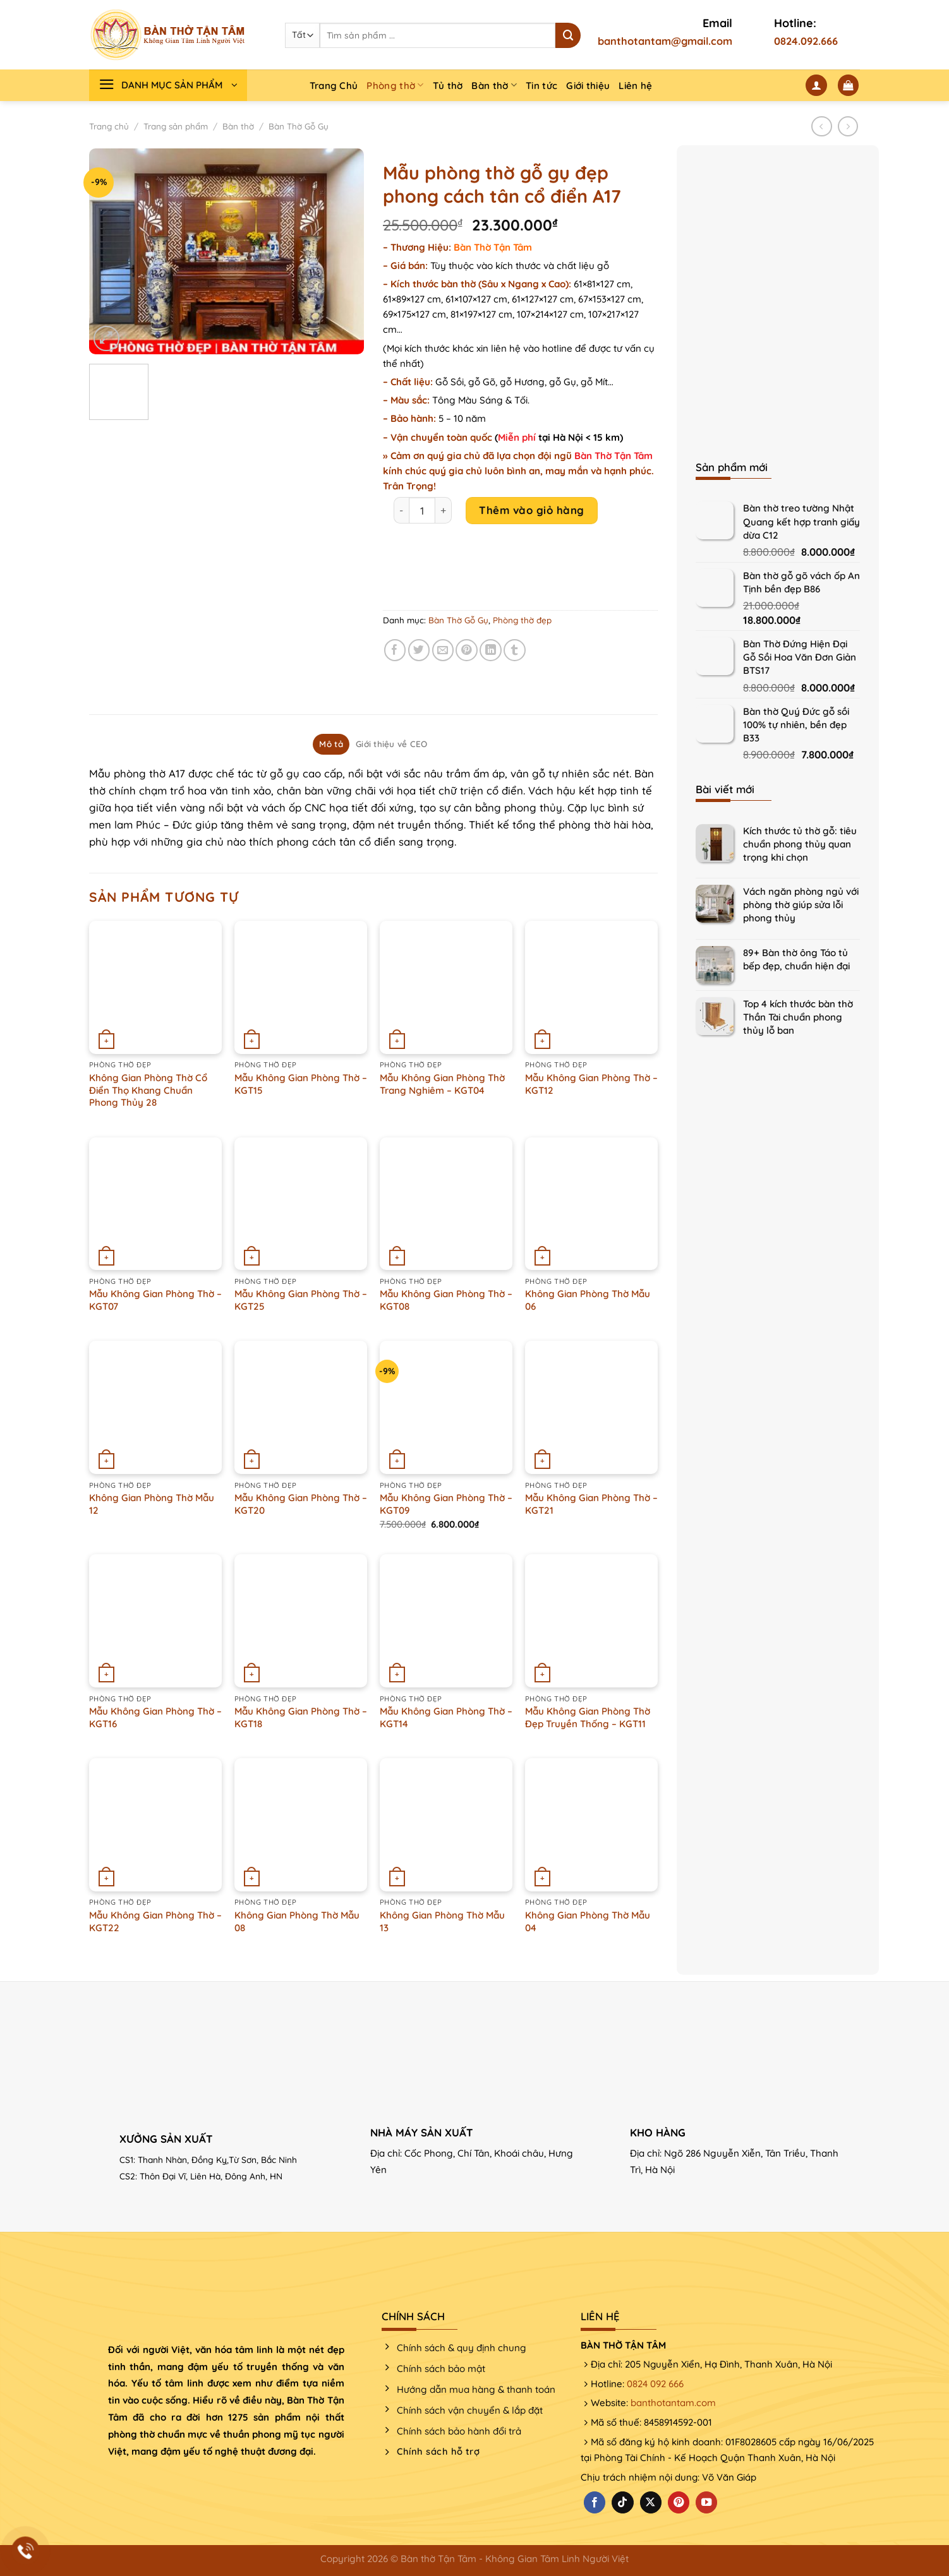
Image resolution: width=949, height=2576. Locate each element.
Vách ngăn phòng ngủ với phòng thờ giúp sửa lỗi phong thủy (801, 904)
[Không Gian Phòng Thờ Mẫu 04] (591, 1824)
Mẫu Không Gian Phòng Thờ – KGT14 (446, 1717)
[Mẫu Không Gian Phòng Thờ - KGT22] (155, 1824)
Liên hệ (635, 86)
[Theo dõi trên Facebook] (594, 2502)
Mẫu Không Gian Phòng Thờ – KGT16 (155, 1717)
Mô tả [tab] (330, 744)
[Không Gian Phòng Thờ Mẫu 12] (155, 1407)
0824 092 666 (655, 2384)
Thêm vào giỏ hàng (531, 510)
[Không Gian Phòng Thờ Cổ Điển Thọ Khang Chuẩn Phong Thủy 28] (155, 987)
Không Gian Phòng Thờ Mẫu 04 (587, 1921)
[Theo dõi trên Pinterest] (678, 2502)
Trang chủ (109, 126)
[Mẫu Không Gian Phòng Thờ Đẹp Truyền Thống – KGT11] (591, 1620)
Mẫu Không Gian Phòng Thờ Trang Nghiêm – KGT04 (442, 1084)
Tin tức (541, 86)
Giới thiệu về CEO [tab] (392, 744)
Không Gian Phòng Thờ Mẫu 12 (151, 1504)
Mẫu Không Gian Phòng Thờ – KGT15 (300, 1084)
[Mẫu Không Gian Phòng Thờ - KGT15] (300, 987)
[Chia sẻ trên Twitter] (419, 650)
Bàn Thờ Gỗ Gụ (299, 126)
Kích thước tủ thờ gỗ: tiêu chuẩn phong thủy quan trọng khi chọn (800, 844)
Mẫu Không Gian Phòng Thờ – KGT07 (155, 1300)
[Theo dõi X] (651, 2502)
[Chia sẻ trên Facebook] (395, 650)
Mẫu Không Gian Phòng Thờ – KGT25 (300, 1300)
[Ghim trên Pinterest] (467, 650)
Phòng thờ (394, 85)
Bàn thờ (494, 85)
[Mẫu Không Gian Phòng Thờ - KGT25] (300, 1203)
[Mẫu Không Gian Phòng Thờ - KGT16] (155, 1620)
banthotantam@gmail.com (665, 41)
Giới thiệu (588, 86)
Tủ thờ (448, 86)
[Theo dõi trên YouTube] (706, 2502)
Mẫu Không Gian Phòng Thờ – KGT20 (300, 1504)
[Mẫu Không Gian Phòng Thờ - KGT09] (446, 1407)
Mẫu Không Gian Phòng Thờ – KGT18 (300, 1717)
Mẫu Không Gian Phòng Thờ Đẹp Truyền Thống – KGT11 (587, 1717)
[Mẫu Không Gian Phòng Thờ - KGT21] (591, 1407)
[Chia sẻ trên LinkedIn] (491, 650)
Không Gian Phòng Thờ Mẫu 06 (587, 1300)
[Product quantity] (422, 510)
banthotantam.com (673, 2403)
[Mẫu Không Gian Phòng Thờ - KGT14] (446, 1620)
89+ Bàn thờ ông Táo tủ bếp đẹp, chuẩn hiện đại (796, 959)
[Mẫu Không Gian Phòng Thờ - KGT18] (300, 1620)
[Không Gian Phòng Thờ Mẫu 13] (446, 1824)
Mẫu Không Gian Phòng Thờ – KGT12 (591, 1084)
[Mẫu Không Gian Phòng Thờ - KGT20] (300, 1407)
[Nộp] (568, 35)
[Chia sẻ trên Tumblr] (515, 650)
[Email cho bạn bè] (443, 650)
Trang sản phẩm (175, 126)
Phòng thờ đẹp (522, 620)
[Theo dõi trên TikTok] (622, 2502)
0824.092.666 (806, 41)
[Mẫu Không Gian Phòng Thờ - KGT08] (446, 1203)
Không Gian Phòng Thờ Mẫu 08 (297, 1921)
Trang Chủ (334, 86)
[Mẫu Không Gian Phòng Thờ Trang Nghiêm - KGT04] (446, 987)
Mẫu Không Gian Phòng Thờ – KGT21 (591, 1504)
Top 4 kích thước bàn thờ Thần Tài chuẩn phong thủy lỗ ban (798, 1017)
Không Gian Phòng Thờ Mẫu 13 (442, 1921)
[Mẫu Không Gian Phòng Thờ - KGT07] (155, 1203)
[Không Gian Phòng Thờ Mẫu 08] (300, 1824)
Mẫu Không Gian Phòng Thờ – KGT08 (446, 1300)
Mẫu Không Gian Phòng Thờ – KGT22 (155, 1921)
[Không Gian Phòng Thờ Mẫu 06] (591, 1203)
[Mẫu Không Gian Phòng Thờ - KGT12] (591, 987)
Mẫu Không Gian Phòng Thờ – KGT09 (446, 1504)
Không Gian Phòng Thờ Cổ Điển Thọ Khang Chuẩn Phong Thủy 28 (148, 1090)
